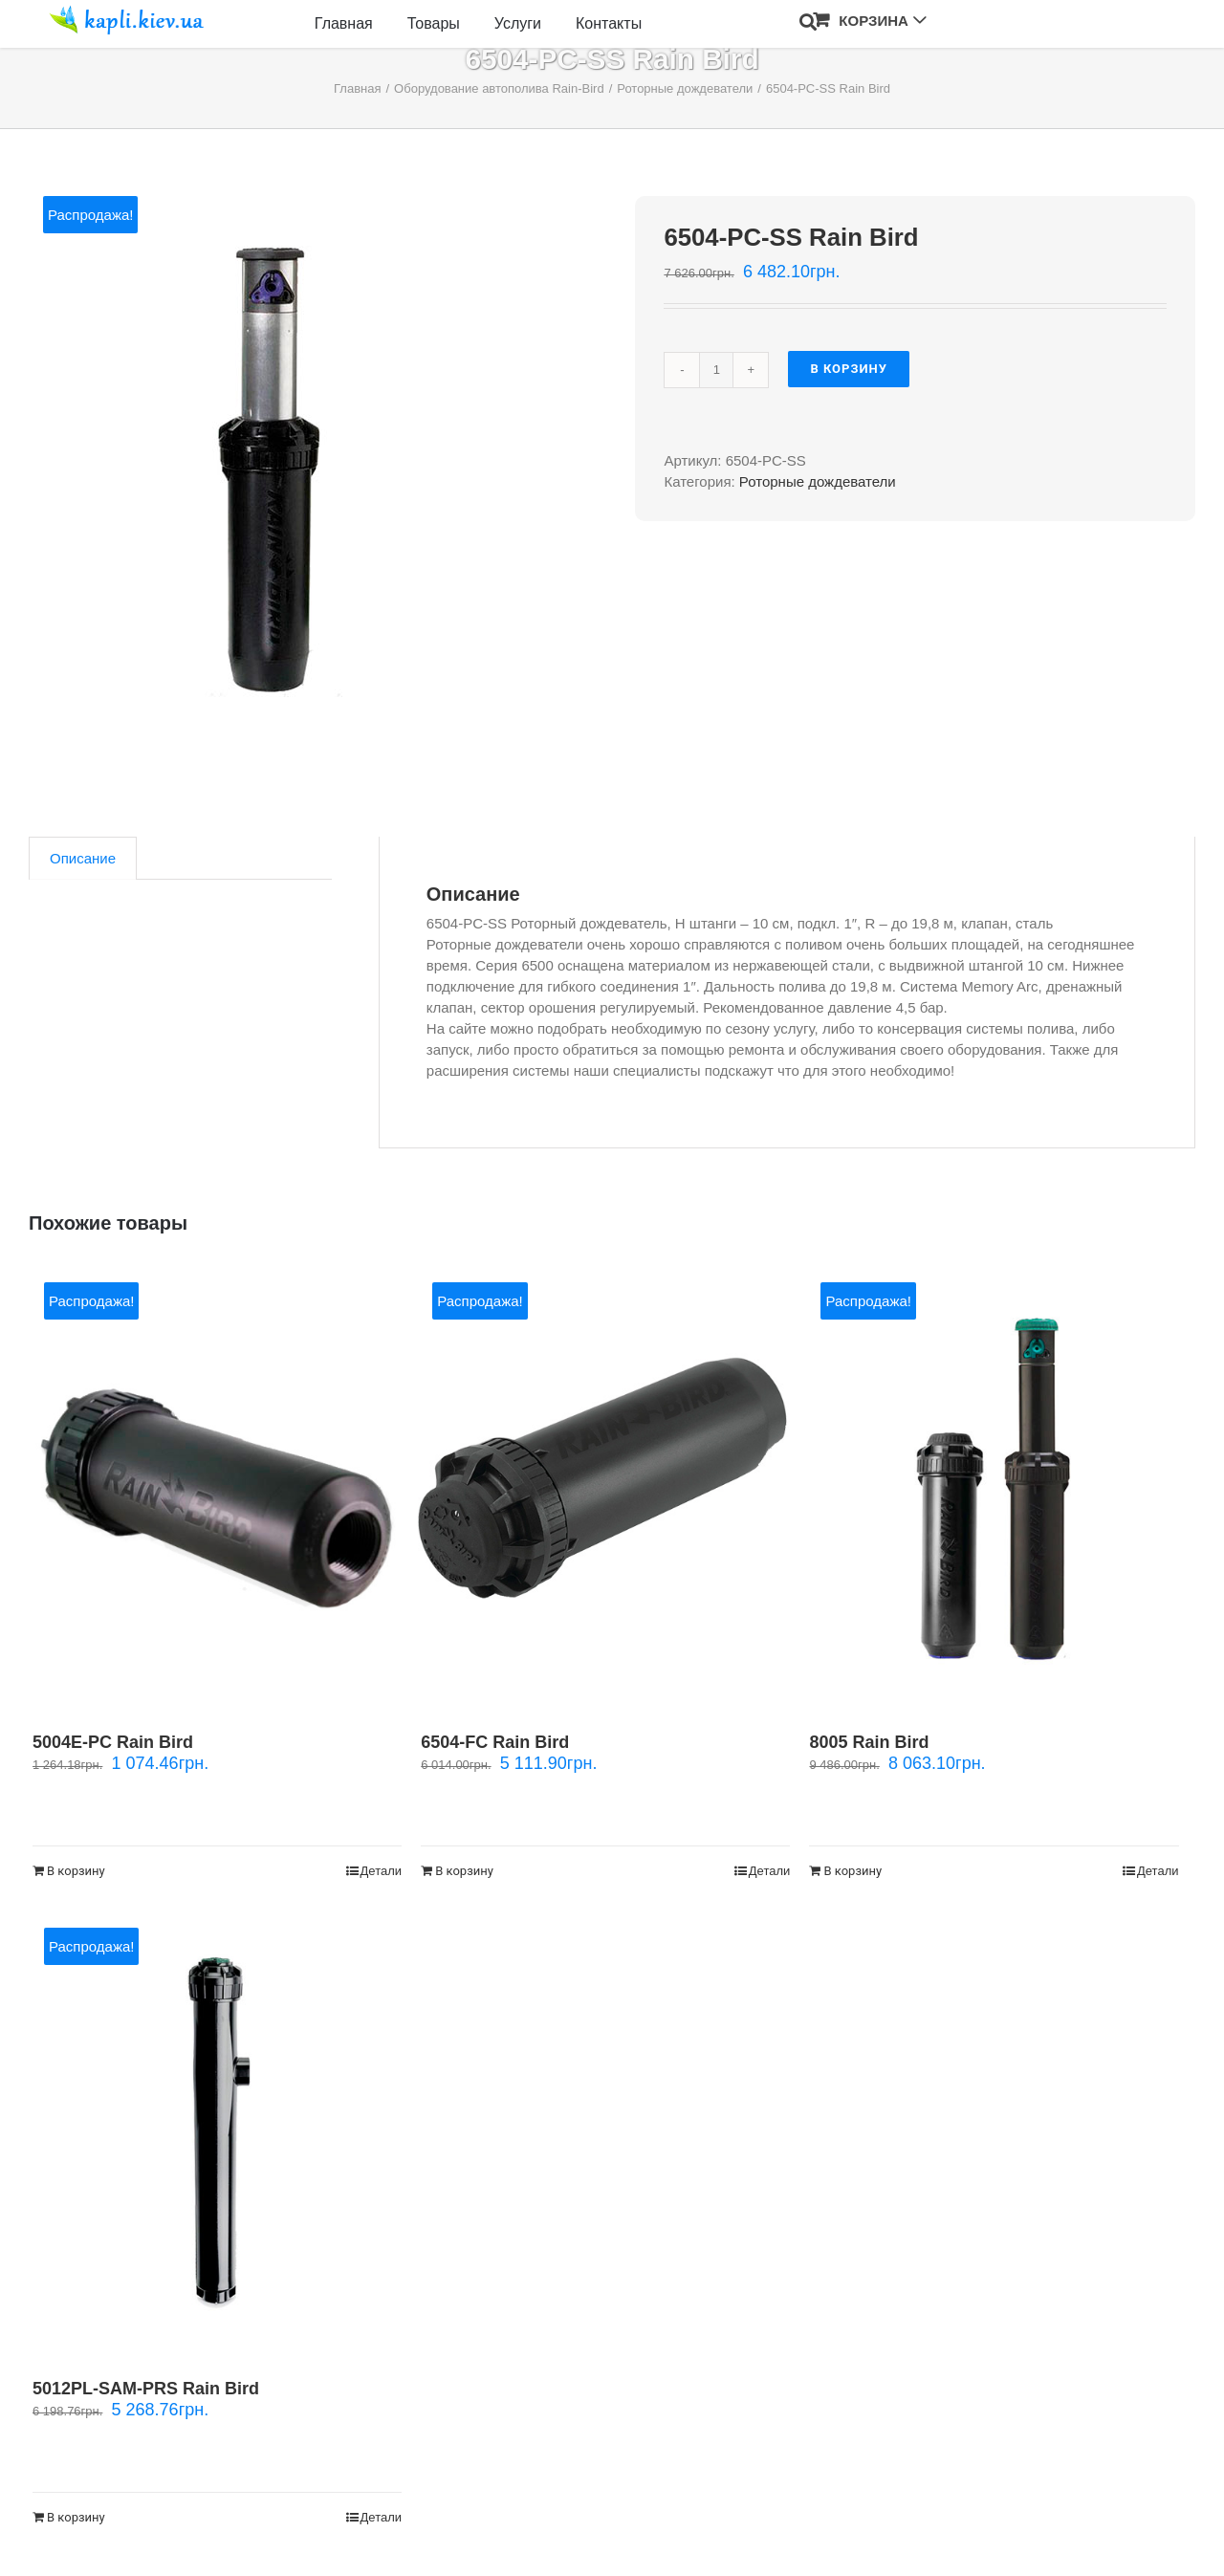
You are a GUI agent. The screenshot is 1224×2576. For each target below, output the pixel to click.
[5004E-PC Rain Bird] (217, 1488)
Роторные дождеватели (817, 481)
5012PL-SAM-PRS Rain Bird (146, 2388)
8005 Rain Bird (869, 1742)
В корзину (848, 368)
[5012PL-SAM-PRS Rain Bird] (217, 2133)
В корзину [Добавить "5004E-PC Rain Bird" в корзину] (76, 1871)
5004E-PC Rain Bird (113, 1742)
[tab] (83, 858)
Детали (382, 1871)
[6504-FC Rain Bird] (605, 1488)
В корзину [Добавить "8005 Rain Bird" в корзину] (852, 1871)
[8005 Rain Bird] (993, 1488)
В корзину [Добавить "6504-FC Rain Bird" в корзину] (464, 1871)
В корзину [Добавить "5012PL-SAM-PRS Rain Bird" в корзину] (76, 2517)
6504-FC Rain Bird (495, 1742)
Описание (83, 858)
